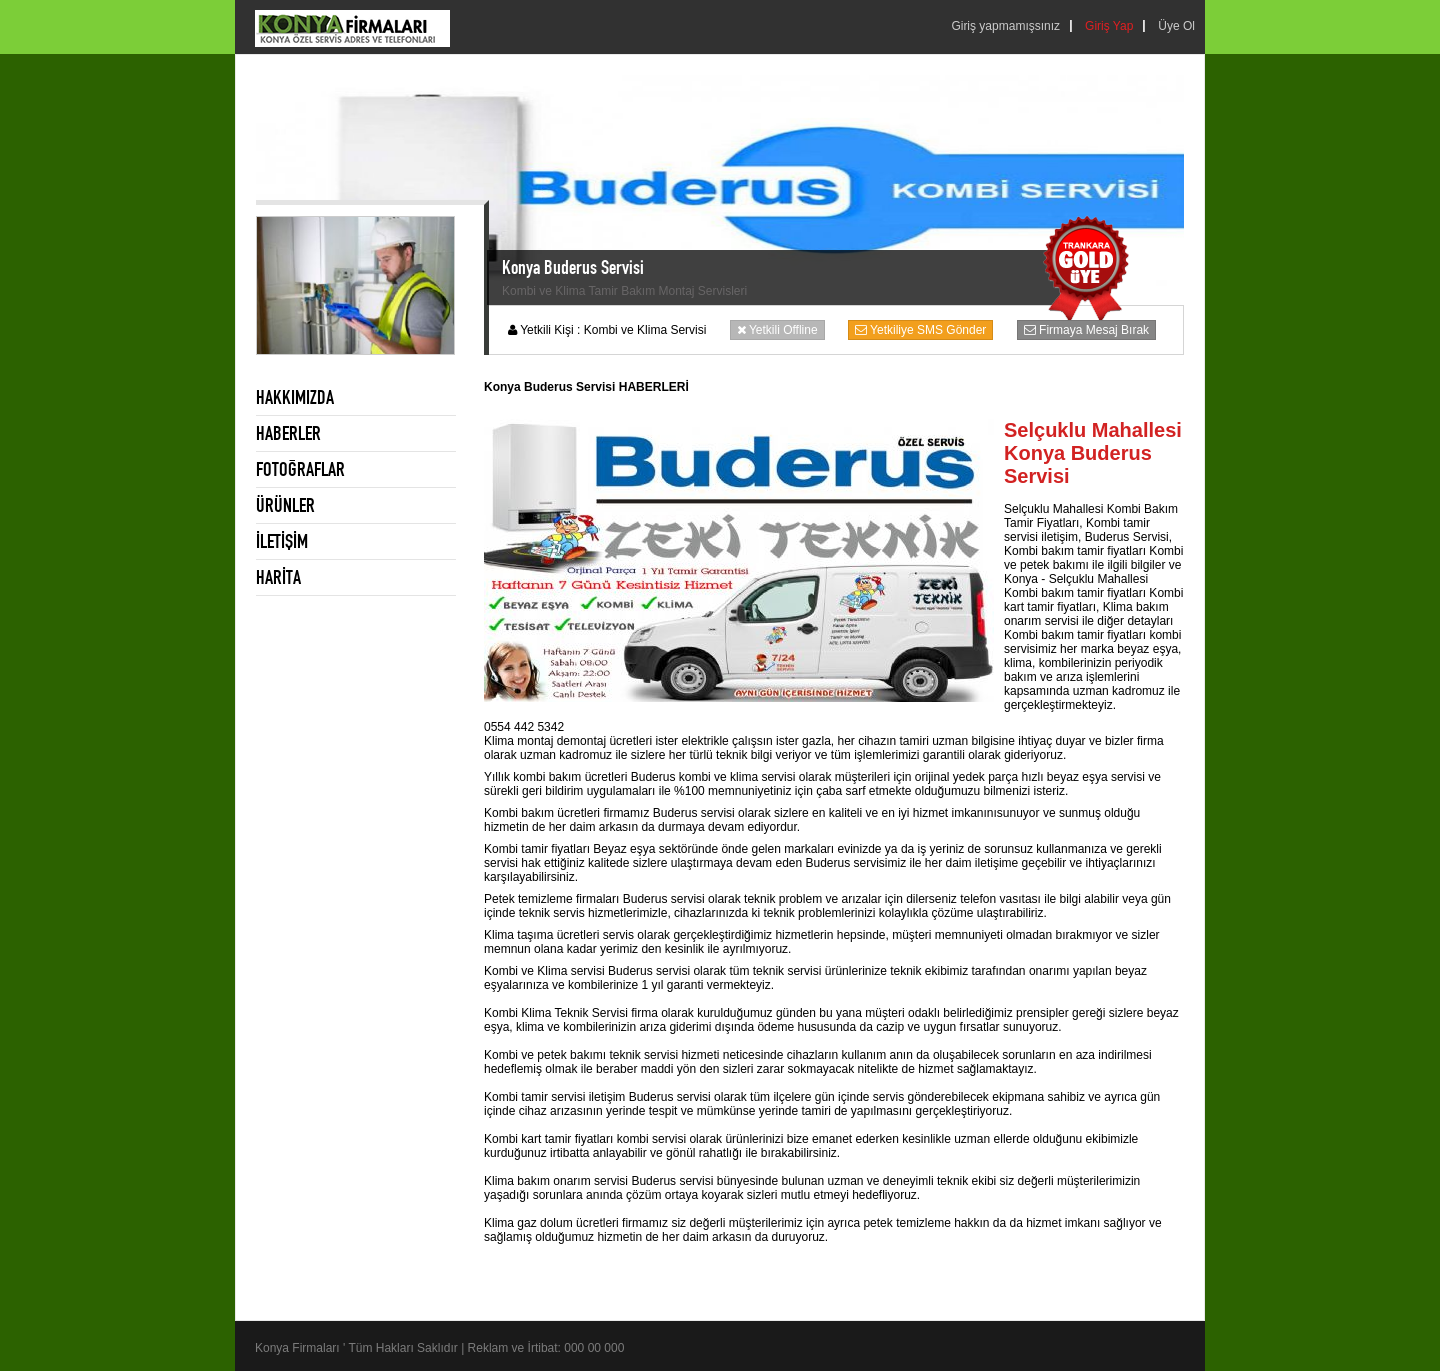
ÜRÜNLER (285, 505)
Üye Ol (1176, 26)
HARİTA (278, 577)
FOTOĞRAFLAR (300, 469)
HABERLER (288, 433)
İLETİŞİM (282, 541)
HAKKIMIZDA (295, 397)
